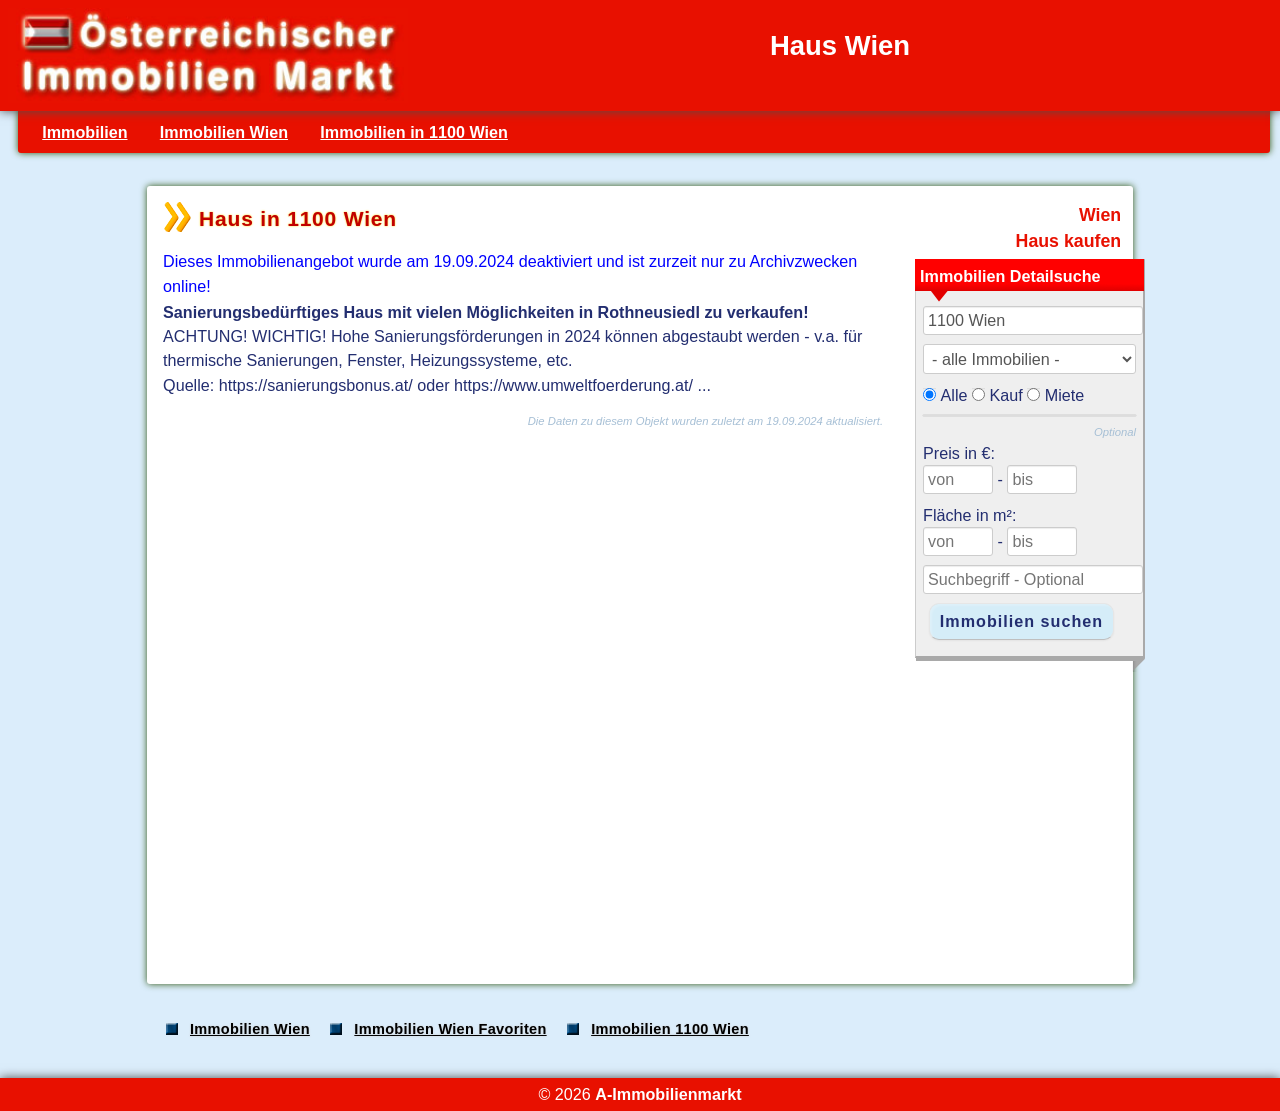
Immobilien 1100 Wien (670, 1029)
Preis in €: (959, 453)
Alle (954, 395)
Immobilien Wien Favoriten (450, 1029)
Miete (1065, 395)
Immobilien (84, 132)
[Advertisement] (638, 812)
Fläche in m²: (969, 515)
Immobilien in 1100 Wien (414, 132)
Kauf (1006, 395)
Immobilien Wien (224, 132)
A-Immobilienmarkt (668, 1094)
